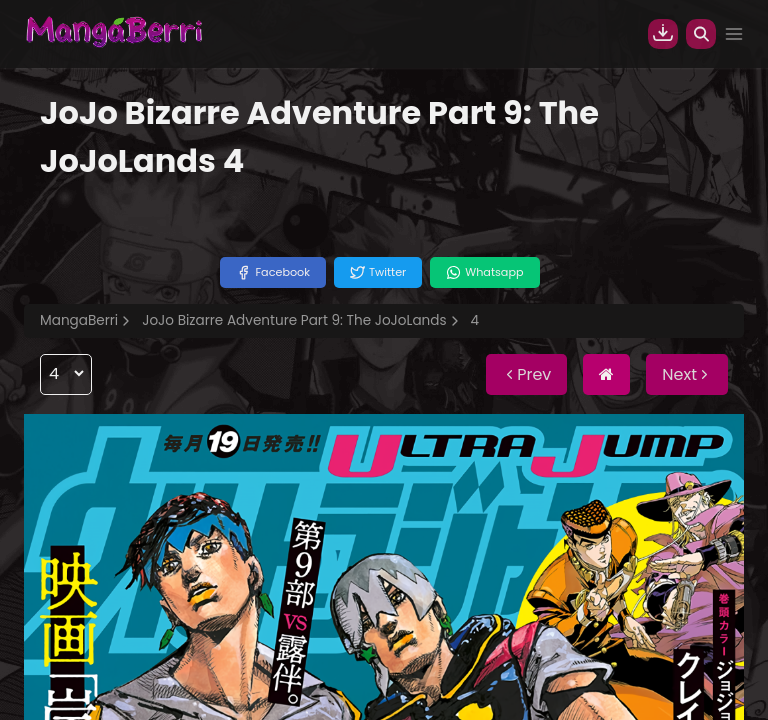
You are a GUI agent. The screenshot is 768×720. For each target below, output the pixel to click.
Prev (526, 374)
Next (687, 374)
